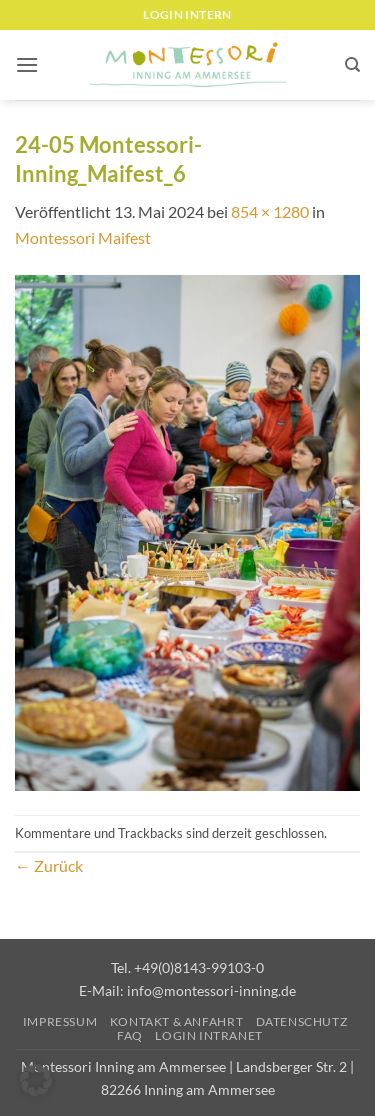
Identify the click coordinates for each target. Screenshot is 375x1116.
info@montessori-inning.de (211, 990)
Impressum (60, 1021)
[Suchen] (352, 65)
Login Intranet (209, 1035)
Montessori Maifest (83, 237)
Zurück (49, 865)
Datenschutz (302, 1021)
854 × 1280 (270, 211)
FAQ (130, 1035)
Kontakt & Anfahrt (176, 1021)
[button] (27, 64)
